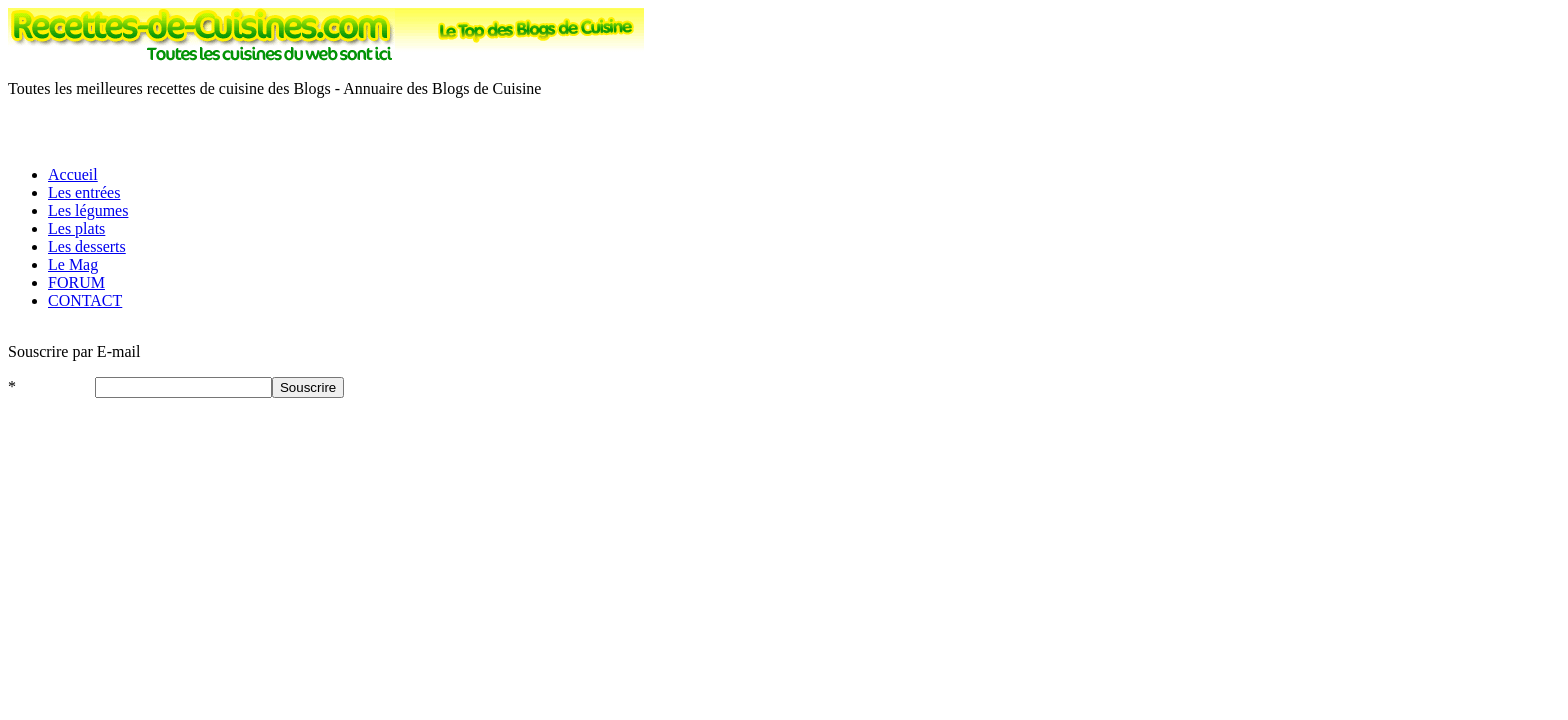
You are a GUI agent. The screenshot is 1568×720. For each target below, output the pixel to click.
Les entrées (84, 192)
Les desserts (87, 246)
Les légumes (88, 210)
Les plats (76, 228)
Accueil (73, 174)
